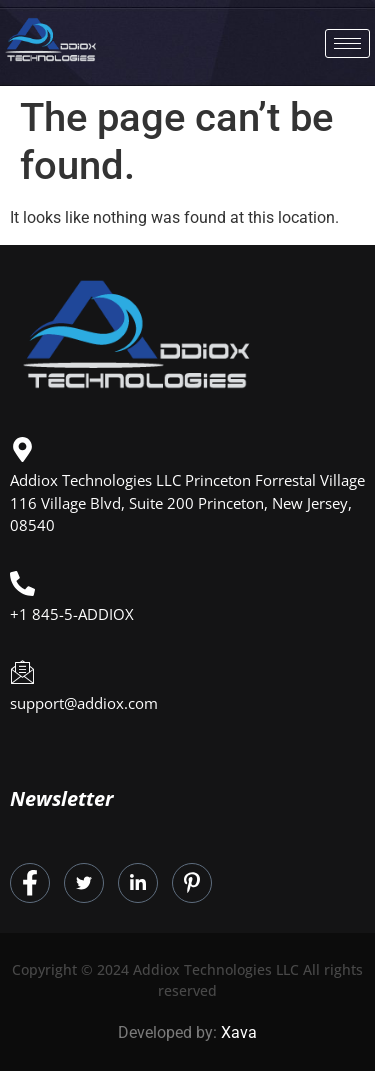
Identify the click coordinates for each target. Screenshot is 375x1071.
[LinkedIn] (138, 883)
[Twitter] (84, 883)
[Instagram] (192, 883)
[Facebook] (30, 883)
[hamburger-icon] (347, 43)
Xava (239, 1032)
